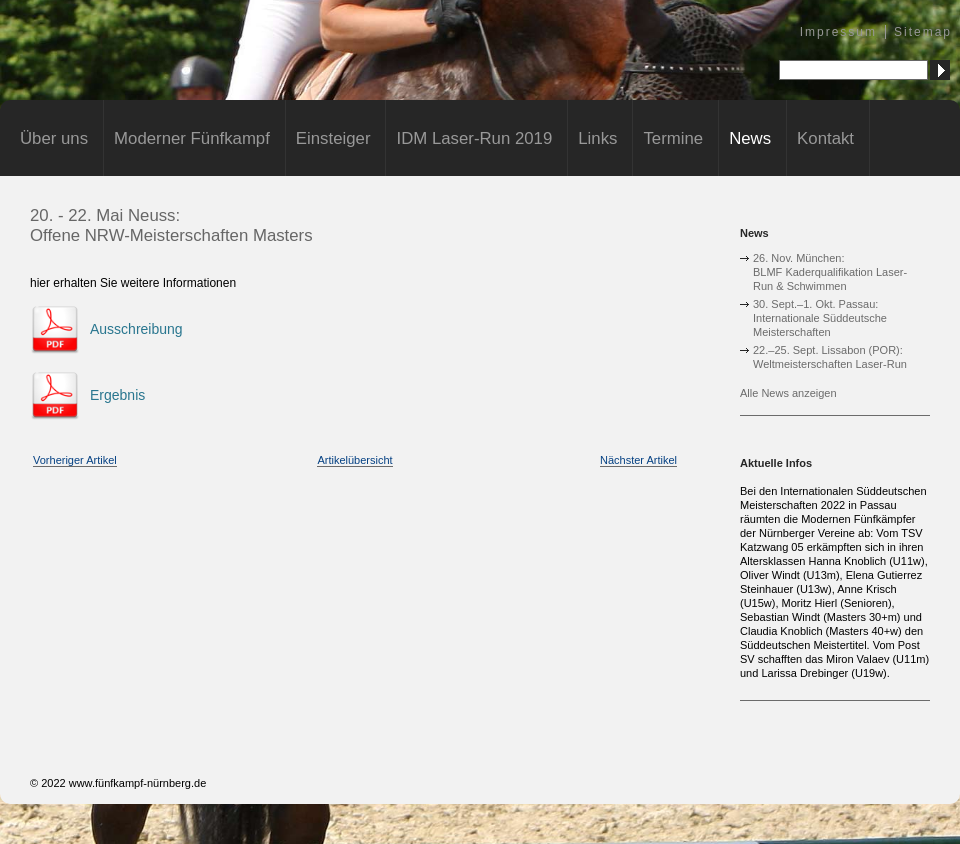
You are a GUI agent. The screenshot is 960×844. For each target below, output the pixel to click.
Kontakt (825, 138)
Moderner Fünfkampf (192, 138)
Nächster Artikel (638, 460)
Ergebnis (117, 395)
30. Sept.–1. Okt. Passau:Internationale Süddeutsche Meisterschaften (820, 318)
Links (597, 138)
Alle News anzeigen (788, 393)
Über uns (54, 138)
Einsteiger (333, 138)
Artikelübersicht (354, 460)
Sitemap (923, 32)
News (750, 138)
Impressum (838, 32)
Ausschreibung (136, 329)
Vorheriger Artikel (75, 460)
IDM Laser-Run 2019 (474, 138)
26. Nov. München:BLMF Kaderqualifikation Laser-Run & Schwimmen (830, 272)
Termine (673, 138)
